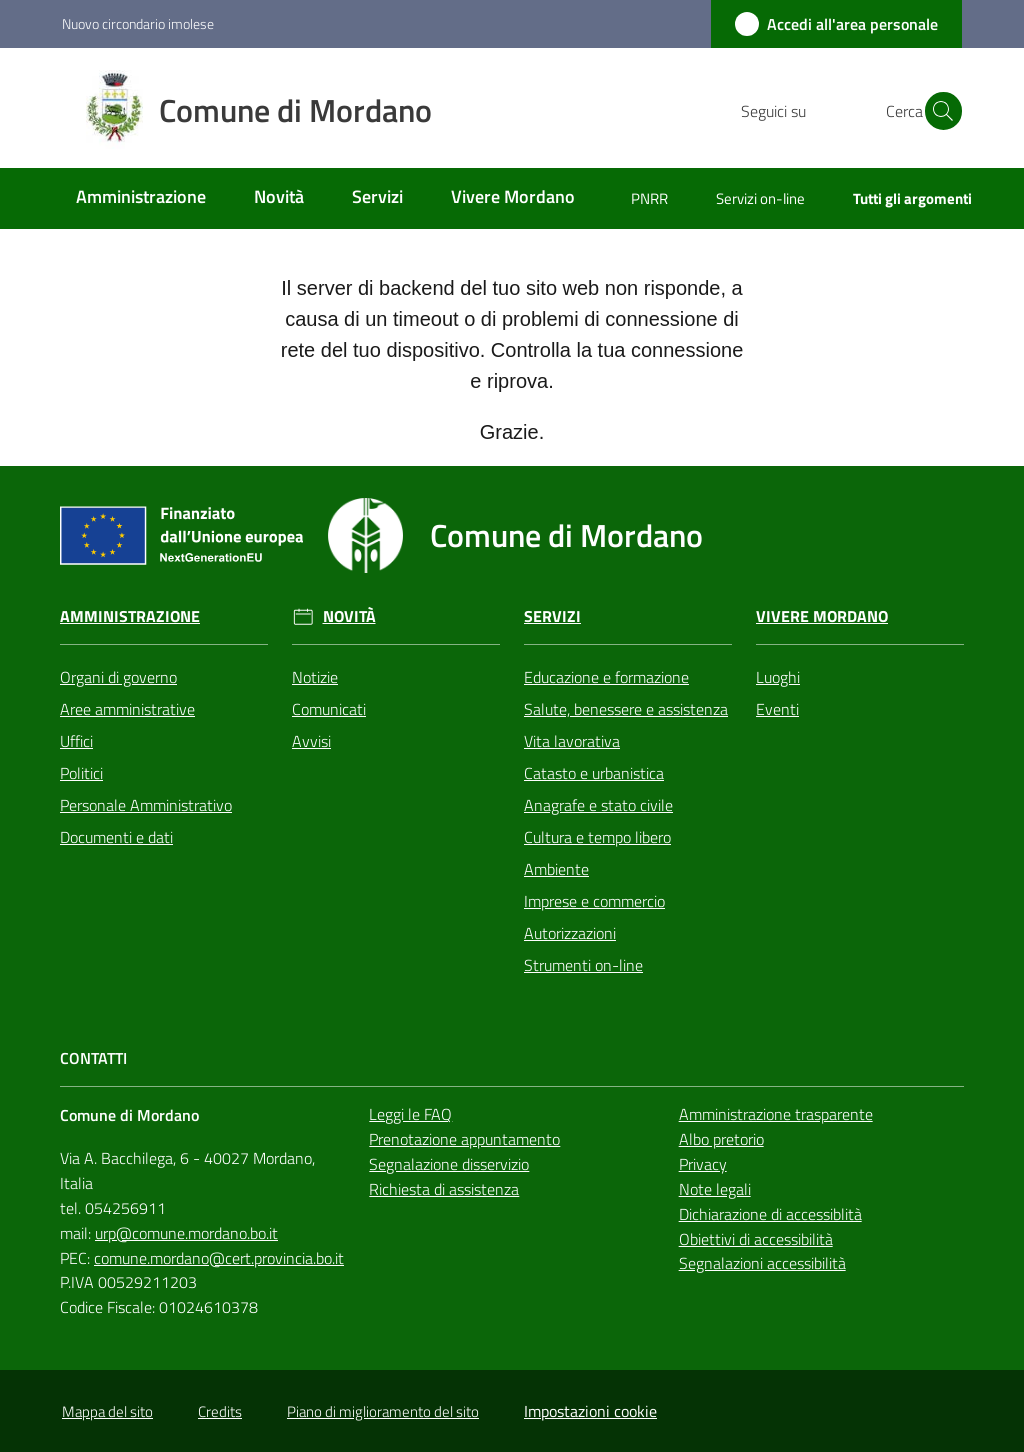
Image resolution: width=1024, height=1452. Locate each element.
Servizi (552, 616)
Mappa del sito (107, 1411)
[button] (938, 111)
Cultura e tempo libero (597, 837)
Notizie (315, 677)
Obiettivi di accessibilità (756, 1239)
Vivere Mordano (822, 616)
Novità (349, 616)
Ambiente (556, 869)
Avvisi (311, 741)
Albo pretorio (721, 1139)
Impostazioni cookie (590, 1411)
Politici (81, 773)
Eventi (777, 709)
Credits (220, 1411)
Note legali (715, 1189)
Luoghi (778, 677)
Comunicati (329, 709)
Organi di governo (118, 677)
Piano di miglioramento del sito (383, 1411)
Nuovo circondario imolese (138, 23)
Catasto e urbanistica (594, 773)
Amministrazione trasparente (776, 1114)
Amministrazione (130, 616)
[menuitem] (141, 198)
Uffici (76, 741)
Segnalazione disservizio (449, 1164)
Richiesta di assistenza (444, 1189)
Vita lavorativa (572, 741)
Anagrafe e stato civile (598, 805)
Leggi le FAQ (410, 1114)
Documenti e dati (116, 837)
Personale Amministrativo (146, 805)
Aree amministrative (127, 709)
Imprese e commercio (594, 901)
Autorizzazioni (570, 933)
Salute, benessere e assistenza (626, 709)
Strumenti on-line (583, 965)
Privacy (703, 1164)
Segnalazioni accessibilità (762, 1263)
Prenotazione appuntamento (464, 1139)
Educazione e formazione (606, 677)
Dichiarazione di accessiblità (770, 1214)
